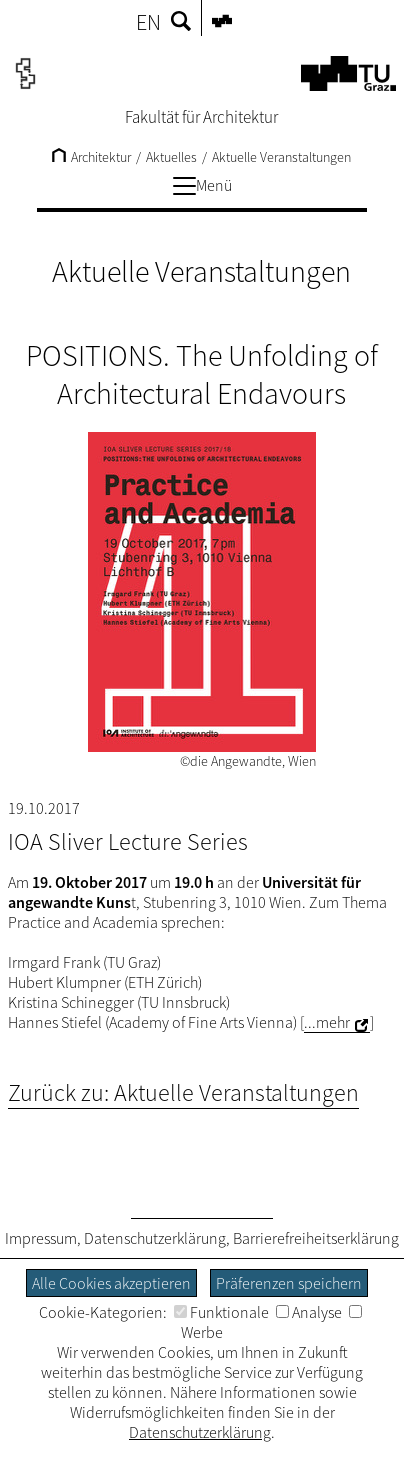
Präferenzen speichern (289, 1283)
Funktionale (221, 1312)
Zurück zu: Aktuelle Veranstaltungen (183, 1092)
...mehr (327, 1022)
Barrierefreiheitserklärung (316, 1238)
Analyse (309, 1312)
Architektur (91, 157)
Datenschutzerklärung (155, 1238)
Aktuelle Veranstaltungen (281, 157)
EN (148, 22)
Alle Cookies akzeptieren (111, 1283)
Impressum (41, 1238)
